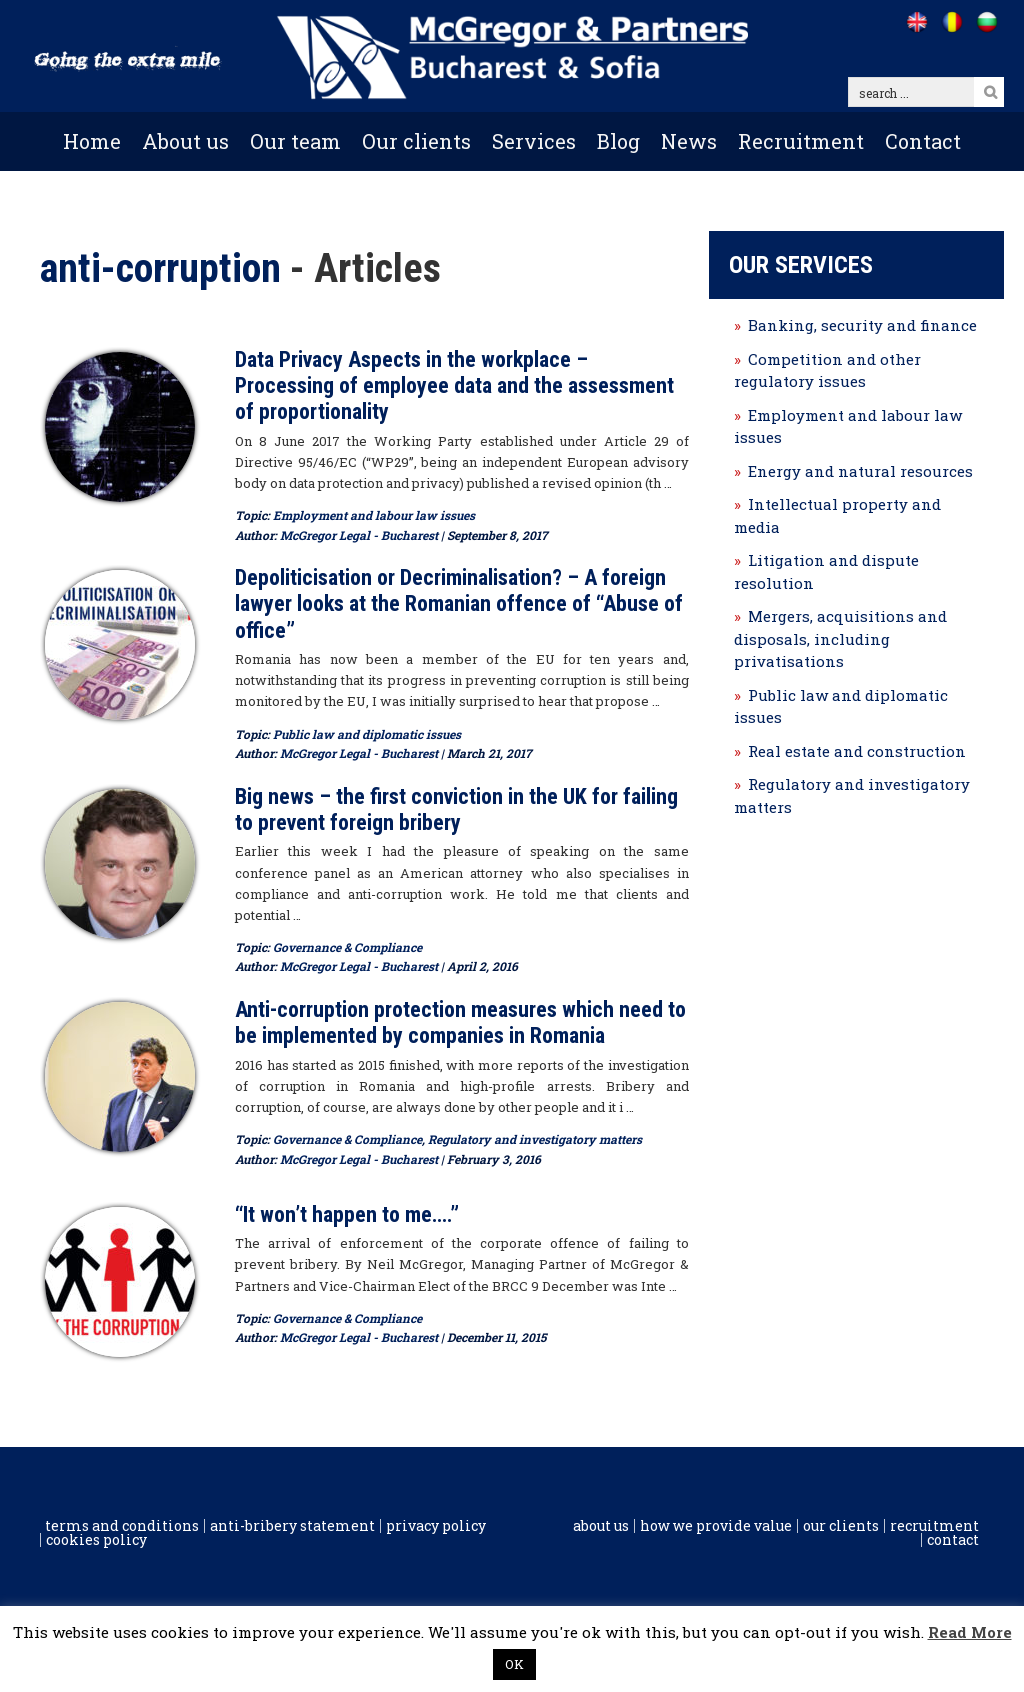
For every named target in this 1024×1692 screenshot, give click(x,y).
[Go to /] (916, 22)
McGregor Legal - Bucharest (359, 535)
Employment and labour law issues (374, 515)
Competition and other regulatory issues (827, 370)
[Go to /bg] (986, 22)
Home (92, 141)
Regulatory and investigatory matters (535, 1139)
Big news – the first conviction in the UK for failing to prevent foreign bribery (456, 809)
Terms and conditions (122, 1526)
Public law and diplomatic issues (367, 734)
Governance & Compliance (347, 947)
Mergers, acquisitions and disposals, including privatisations (840, 638)
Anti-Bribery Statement (292, 1526)
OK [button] (514, 1664)
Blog (618, 141)
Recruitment (801, 141)
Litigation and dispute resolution (826, 571)
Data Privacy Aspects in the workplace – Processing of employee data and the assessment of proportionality (454, 386)
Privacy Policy (436, 1526)
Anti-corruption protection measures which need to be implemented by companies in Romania (460, 1022)
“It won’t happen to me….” (347, 1214)
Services (534, 141)
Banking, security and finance (862, 325)
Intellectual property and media (837, 515)
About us (185, 141)
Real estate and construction (857, 751)
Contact (923, 141)
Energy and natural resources (860, 471)
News (689, 141)
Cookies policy (96, 1540)
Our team (295, 141)
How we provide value (716, 1526)
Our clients (416, 141)
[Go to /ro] (951, 22)
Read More (970, 1632)
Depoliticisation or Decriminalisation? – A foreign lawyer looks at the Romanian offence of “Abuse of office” (459, 604)
